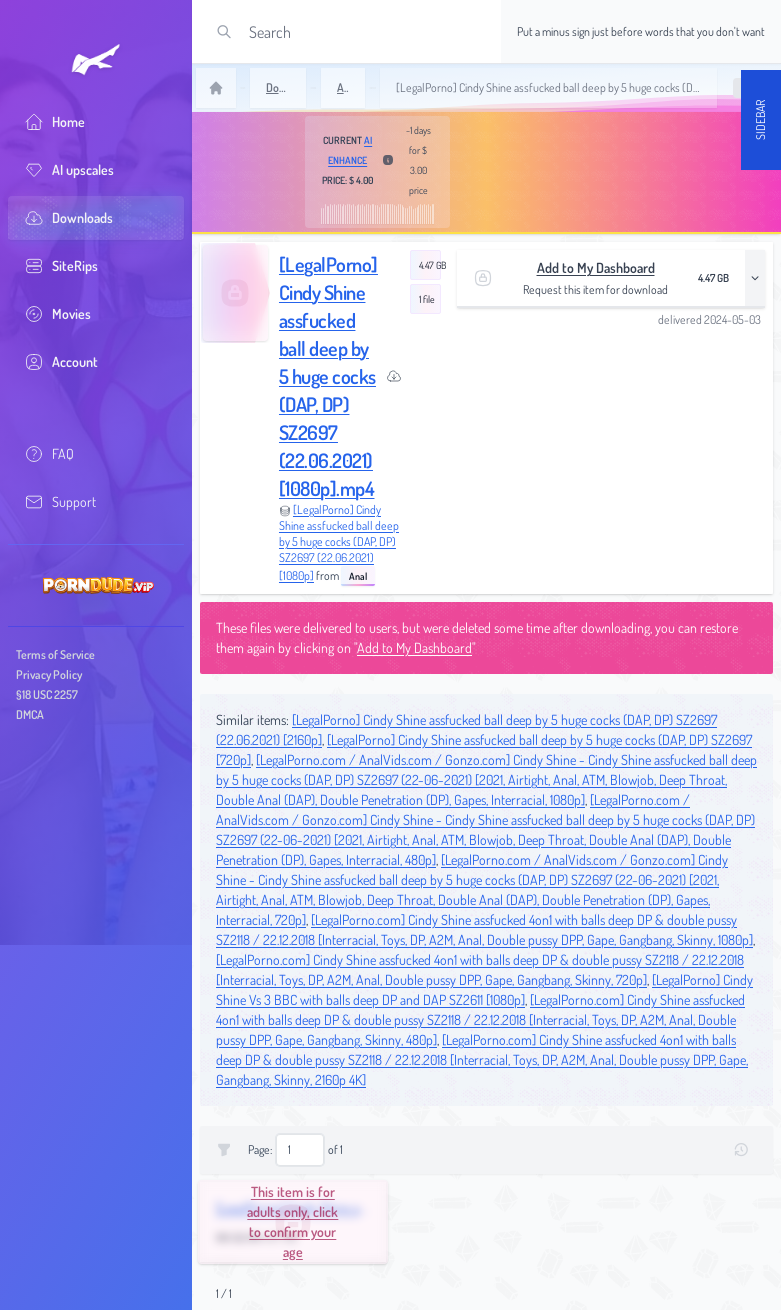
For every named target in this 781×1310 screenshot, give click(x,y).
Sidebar (760, 120)
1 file (427, 299)
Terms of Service (55, 654)
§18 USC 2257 (47, 694)
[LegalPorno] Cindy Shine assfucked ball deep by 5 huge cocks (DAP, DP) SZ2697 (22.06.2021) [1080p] (339, 542)
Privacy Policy (49, 674)
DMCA (30, 714)
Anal (358, 576)
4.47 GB (430, 265)
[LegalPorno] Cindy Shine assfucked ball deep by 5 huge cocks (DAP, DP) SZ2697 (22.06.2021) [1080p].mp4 (328, 376)
